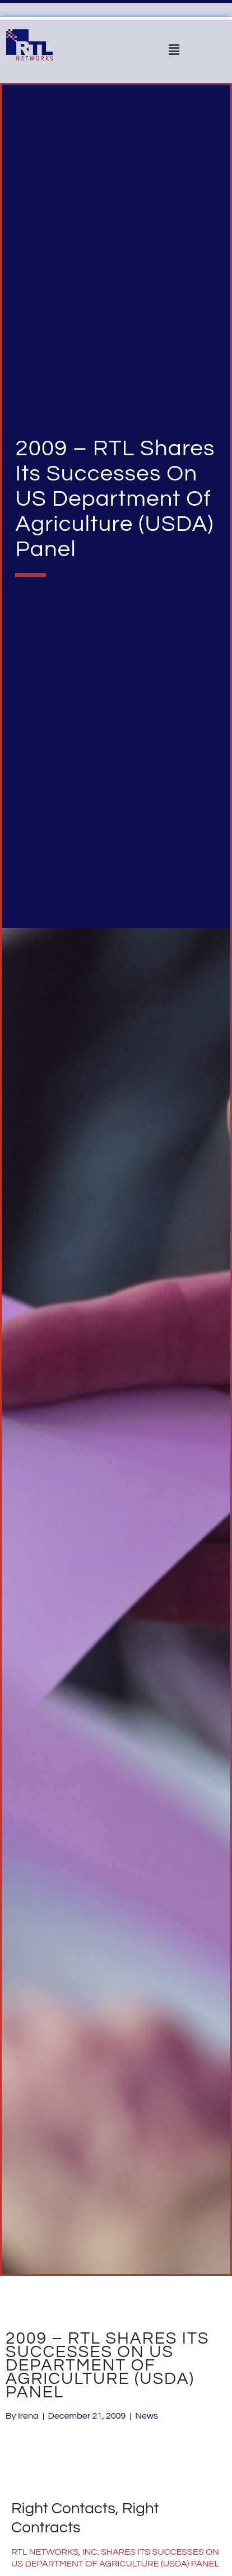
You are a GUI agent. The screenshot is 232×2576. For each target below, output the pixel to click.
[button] (173, 49)
